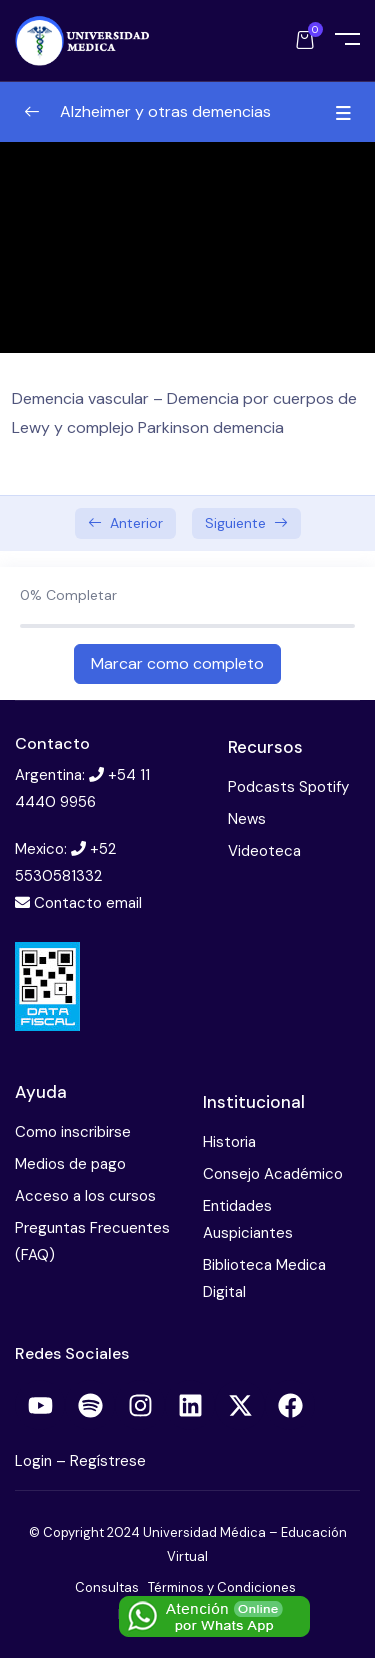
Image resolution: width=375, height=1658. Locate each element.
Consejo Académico (273, 1174)
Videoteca (264, 851)
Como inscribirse (73, 1132)
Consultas (107, 1587)
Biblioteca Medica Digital (264, 1278)
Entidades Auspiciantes (248, 1219)
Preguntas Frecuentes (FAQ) (92, 1241)
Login (35, 1461)
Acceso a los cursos (85, 1196)
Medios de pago (70, 1164)
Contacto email (88, 903)
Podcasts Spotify (288, 787)
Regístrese (108, 1461)
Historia (229, 1142)
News (247, 819)
